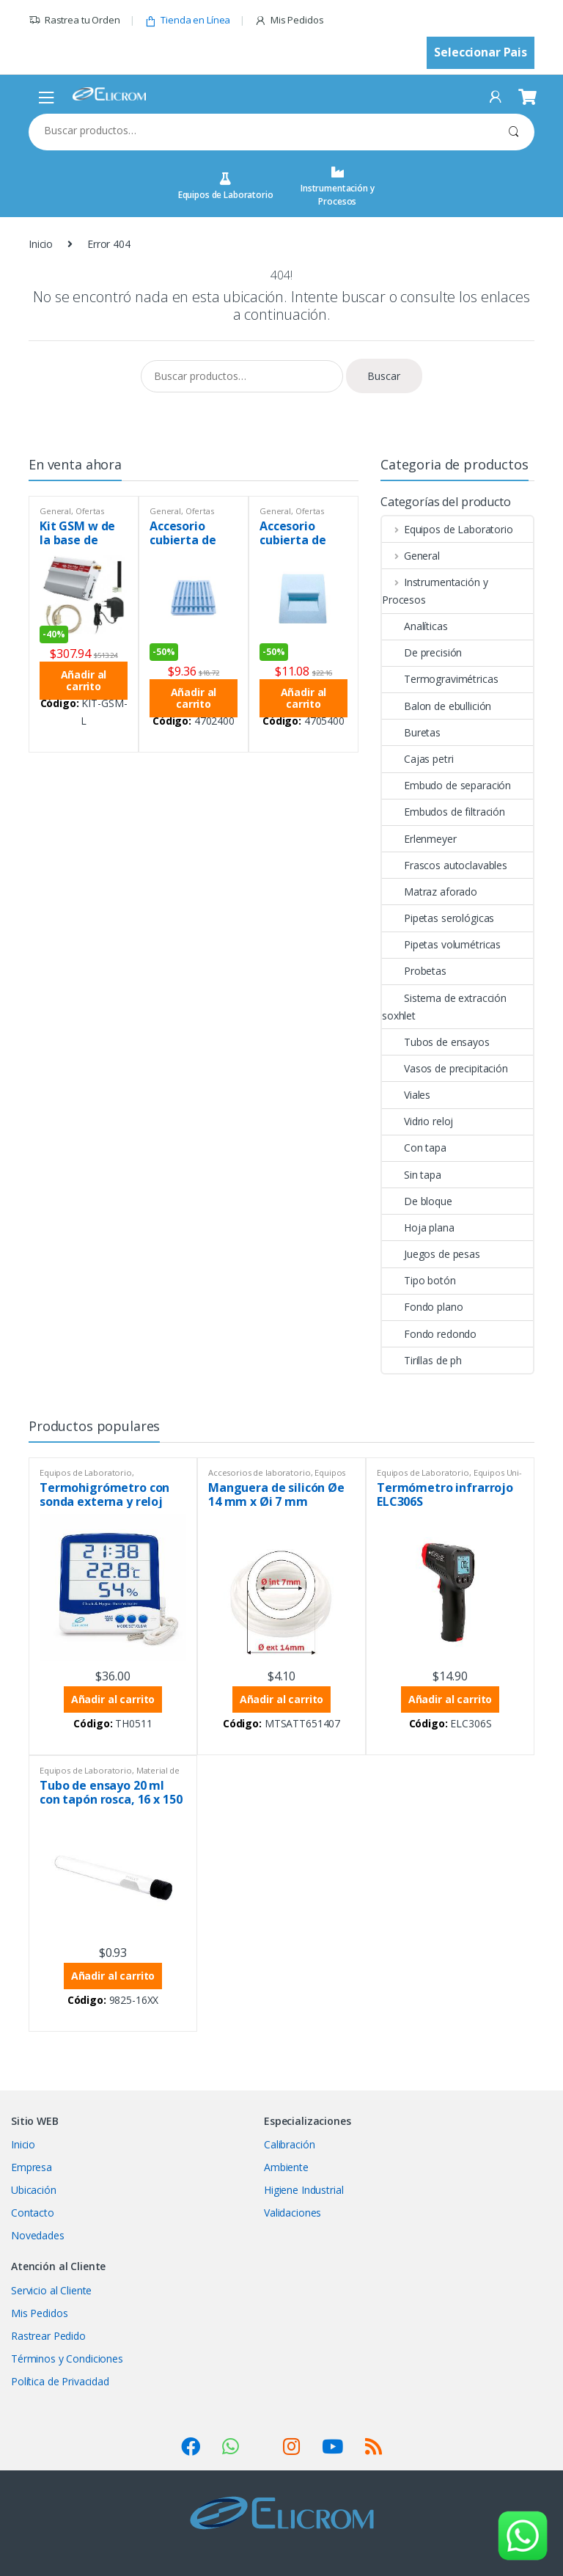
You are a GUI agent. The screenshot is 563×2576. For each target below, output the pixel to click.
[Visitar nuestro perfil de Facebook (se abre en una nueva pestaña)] (190, 2446)
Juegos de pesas (431, 1254)
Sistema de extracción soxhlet (444, 1006)
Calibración (289, 2144)
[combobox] (261, 130)
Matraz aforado (429, 892)
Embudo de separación (446, 785)
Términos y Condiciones (67, 2358)
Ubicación (33, 2190)
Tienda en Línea (187, 20)
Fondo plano (422, 1307)
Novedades (38, 2235)
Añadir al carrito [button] (84, 680)
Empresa (31, 2167)
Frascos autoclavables (444, 865)
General (55, 510)
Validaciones (292, 2213)
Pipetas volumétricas (441, 944)
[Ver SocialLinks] (230, 2446)
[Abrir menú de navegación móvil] (47, 97)
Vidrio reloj (417, 1121)
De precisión (422, 652)
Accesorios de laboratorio (259, 1472)
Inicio (41, 244)
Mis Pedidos (288, 20)
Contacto (32, 2213)
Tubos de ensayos (436, 1042)
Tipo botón (419, 1280)
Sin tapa (411, 1175)
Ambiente (286, 2167)
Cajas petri (417, 759)
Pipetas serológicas (438, 918)
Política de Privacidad (60, 2381)
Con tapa (414, 1148)
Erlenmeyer (419, 839)
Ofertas (90, 510)
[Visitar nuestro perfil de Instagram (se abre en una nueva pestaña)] (291, 2446)
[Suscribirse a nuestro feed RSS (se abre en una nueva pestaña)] (373, 2446)
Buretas (411, 732)
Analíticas (415, 626)
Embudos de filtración (443, 812)
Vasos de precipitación (445, 1068)
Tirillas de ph (422, 1360)
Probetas (414, 971)
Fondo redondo (429, 1334)
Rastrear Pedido (48, 2336)
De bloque (417, 1201)
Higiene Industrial (303, 2190)
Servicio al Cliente (51, 2290)
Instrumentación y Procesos (338, 187)
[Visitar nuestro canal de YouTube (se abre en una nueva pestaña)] (332, 2446)
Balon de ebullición (436, 706)
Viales (406, 1095)
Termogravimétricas (440, 679)
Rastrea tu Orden (74, 20)
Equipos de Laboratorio (225, 186)
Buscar (513, 132)
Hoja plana (418, 1227)
